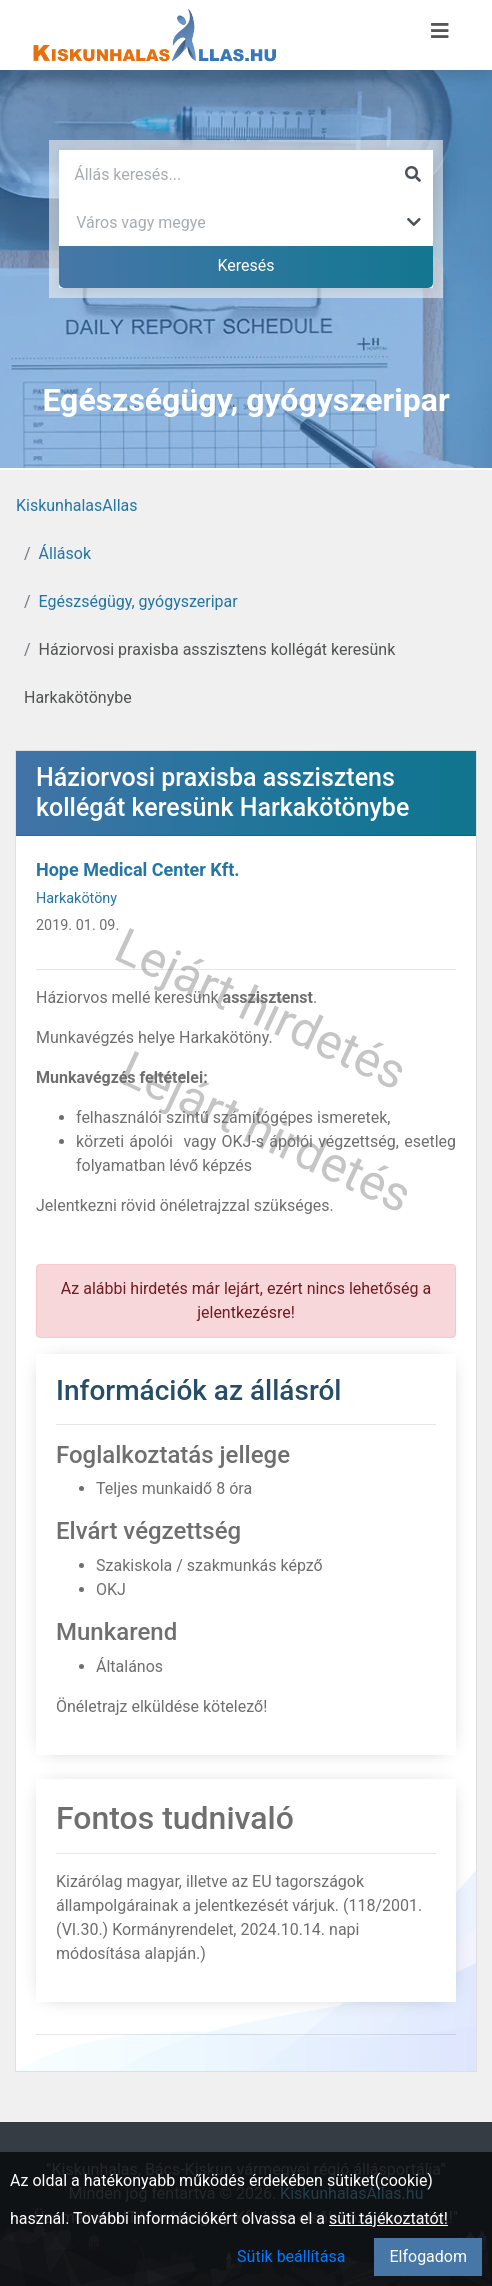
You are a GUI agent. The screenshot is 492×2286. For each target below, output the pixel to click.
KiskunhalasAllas (77, 505)
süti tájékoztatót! (388, 2218)
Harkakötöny (76, 898)
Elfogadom (428, 2256)
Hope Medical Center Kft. (137, 869)
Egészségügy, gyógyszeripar (138, 601)
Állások (65, 553)
